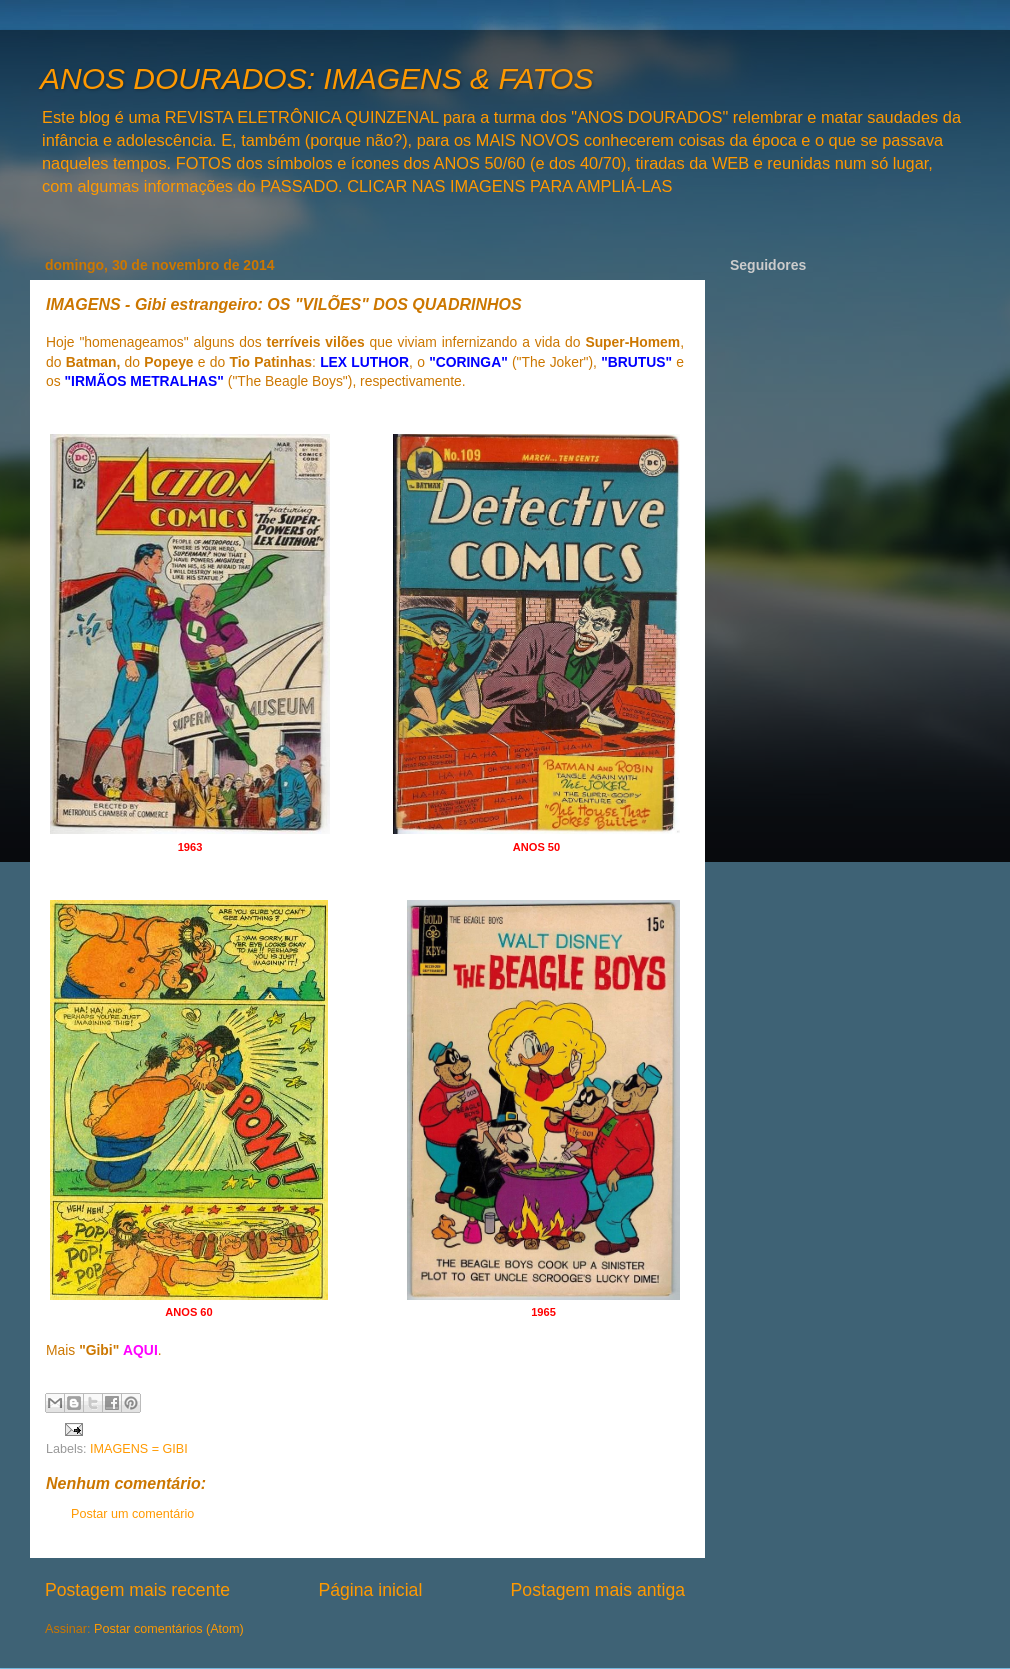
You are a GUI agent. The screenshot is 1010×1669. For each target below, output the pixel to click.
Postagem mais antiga (598, 1590)
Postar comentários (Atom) (169, 1629)
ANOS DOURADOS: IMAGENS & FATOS (316, 78)
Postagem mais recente (137, 1590)
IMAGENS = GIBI (139, 1449)
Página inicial (370, 1590)
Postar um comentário (132, 1514)
